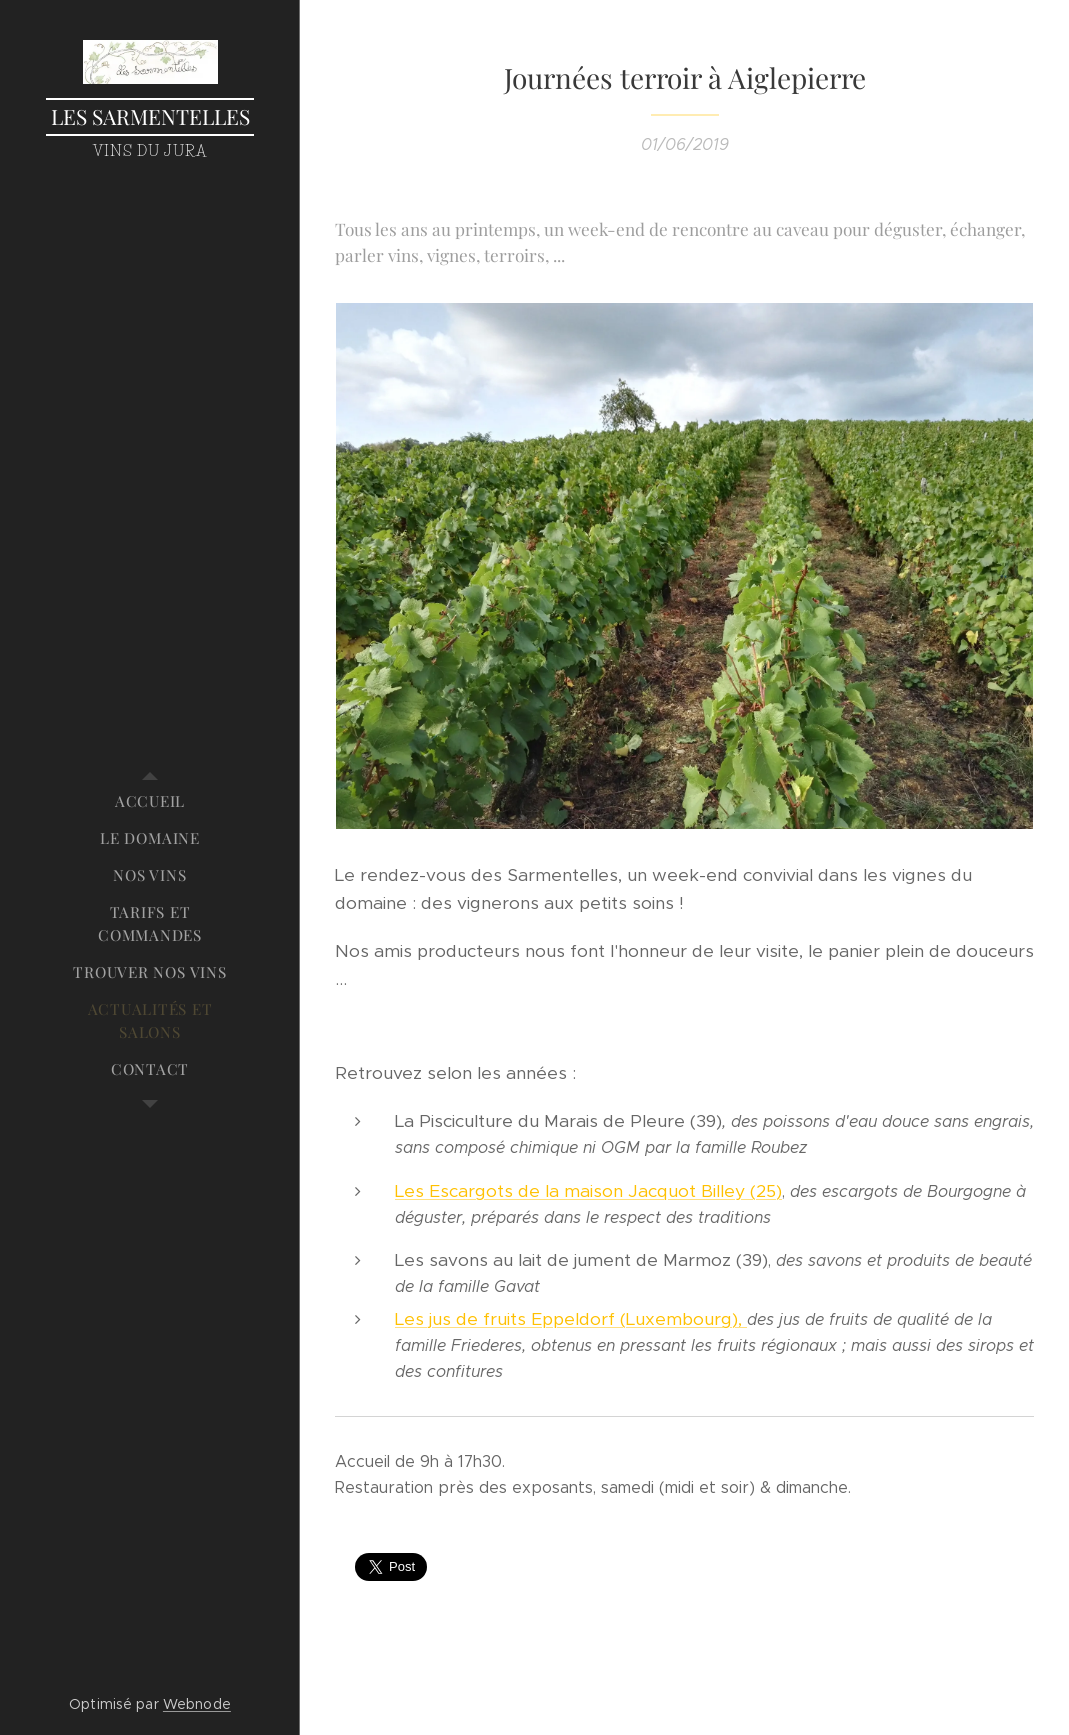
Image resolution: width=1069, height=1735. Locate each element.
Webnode (197, 1704)
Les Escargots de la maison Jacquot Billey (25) (588, 1191)
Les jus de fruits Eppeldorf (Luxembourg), (571, 1319)
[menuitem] (150, 801)
